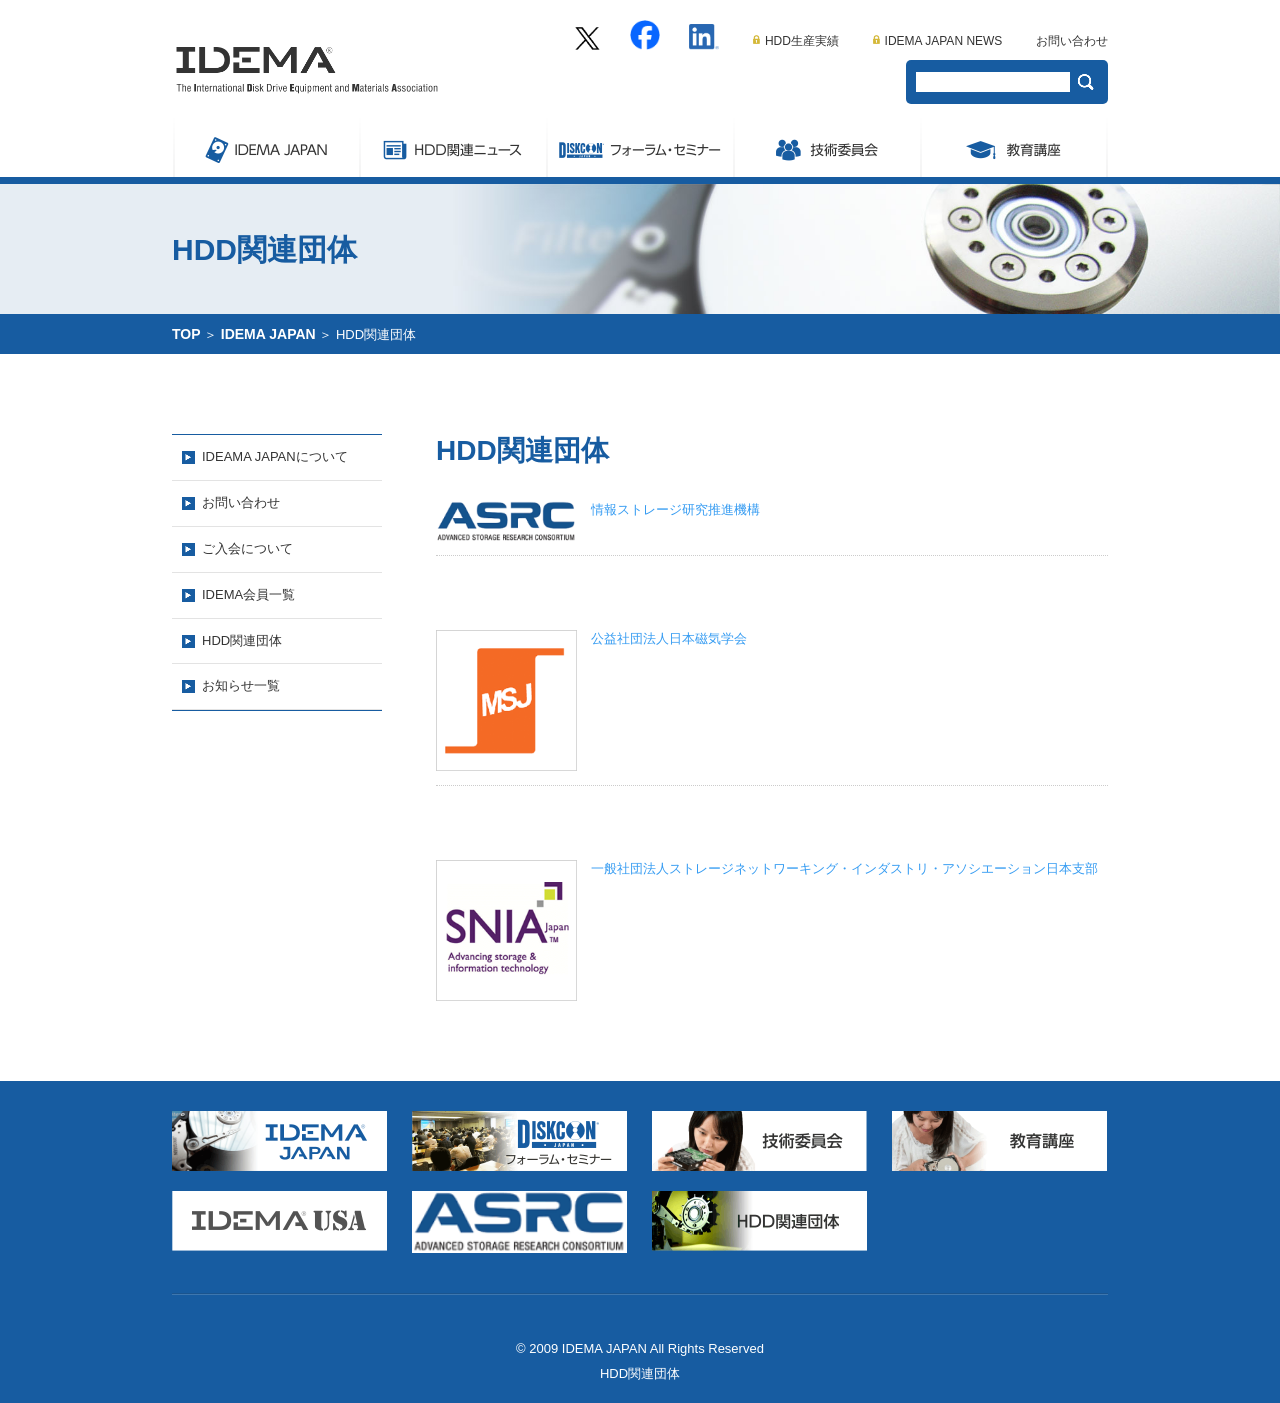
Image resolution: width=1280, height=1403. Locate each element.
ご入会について (247, 548)
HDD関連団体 (242, 640)
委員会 (826, 147)
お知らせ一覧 (241, 685)
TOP (186, 334)
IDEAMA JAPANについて (275, 456)
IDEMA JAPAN (265, 147)
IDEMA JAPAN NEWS (938, 41)
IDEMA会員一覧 (248, 594)
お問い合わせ (1072, 41)
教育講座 (1014, 147)
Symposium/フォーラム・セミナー (639, 147)
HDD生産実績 (796, 41)
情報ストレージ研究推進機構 (675, 509)
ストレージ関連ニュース (452, 147)
